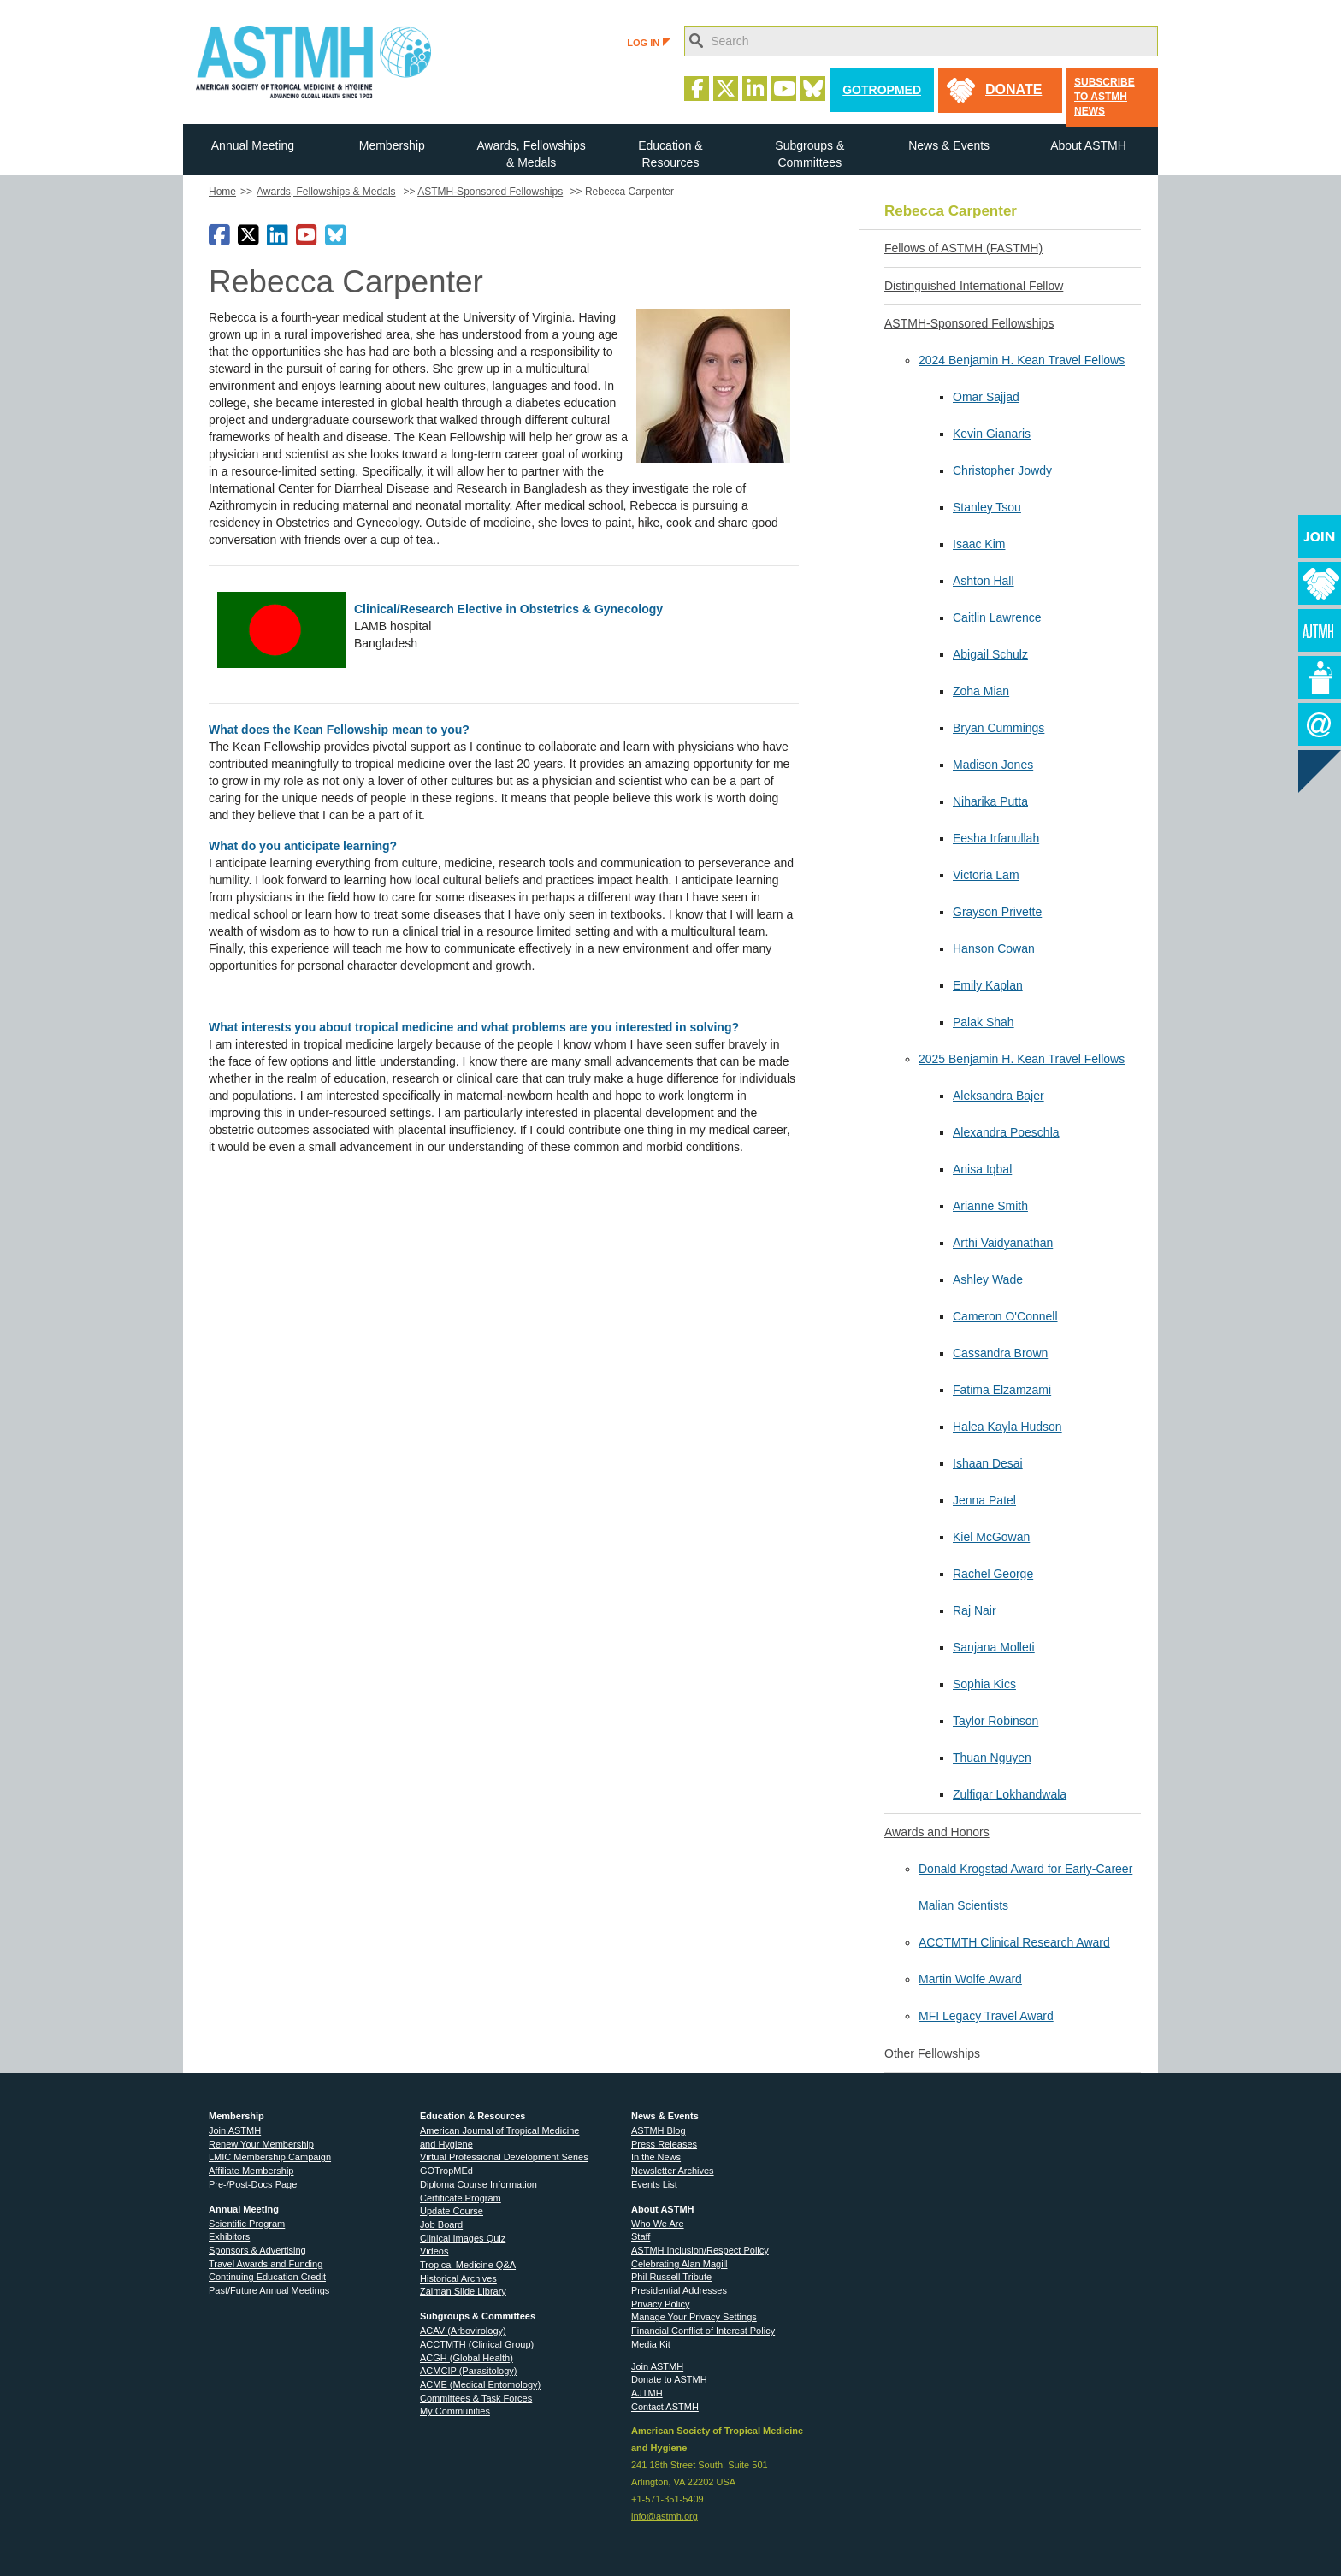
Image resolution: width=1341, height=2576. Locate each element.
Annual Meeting (252, 145)
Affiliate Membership (251, 2170)
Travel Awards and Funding (265, 2264)
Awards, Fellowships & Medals (530, 154)
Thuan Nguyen (992, 1757)
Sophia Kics (984, 1684)
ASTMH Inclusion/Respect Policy (700, 2250)
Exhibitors (229, 2236)
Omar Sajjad (986, 397)
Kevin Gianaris (992, 433)
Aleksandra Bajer (998, 1095)
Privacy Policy (660, 2304)
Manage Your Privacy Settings (694, 2317)
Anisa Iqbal (982, 1169)
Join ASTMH (235, 2130)
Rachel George (993, 1573)
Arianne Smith (990, 1206)
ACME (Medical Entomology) (480, 2384)
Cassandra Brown (1000, 1353)
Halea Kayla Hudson (1007, 1426)
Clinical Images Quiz (462, 2238)
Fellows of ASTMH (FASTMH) (963, 248)
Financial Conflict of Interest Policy (703, 2330)
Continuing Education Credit (267, 2277)
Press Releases (664, 2144)
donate (1013, 89)
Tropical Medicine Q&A (468, 2265)
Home (222, 192)
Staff (640, 2236)
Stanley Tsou (987, 507)
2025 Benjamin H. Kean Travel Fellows (1022, 1059)
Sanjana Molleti (994, 1647)
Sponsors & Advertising (257, 2250)
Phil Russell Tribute (671, 2277)
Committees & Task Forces (476, 2398)
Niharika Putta (990, 801)
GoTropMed (881, 90)
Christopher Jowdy (1002, 470)
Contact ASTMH (665, 2407)
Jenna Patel (984, 1500)
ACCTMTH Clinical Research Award (1014, 1942)
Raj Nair (974, 1610)
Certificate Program (460, 2198)
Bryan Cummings (998, 728)
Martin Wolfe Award (970, 1979)
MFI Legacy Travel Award (986, 2016)
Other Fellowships (932, 2053)
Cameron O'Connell (1005, 1316)
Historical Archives (458, 2278)
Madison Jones (993, 764)
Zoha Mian (981, 691)
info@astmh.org (664, 2516)
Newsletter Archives (672, 2170)
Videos (434, 2251)
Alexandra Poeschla (1006, 1132)
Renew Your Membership (261, 2144)
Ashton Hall (983, 581)
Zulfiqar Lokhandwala (1009, 1794)
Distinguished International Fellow (973, 285)
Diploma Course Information (478, 2184)
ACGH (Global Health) (466, 2358)
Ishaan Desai (988, 1463)
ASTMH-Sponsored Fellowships (490, 192)
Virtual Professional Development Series (504, 2157)
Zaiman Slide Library (463, 2291)
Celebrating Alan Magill (679, 2264)
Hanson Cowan (994, 948)
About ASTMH (1088, 145)
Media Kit (650, 2344)
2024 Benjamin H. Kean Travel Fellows (1022, 360)
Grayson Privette (997, 912)
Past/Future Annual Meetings (269, 2290)
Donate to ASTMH (669, 2379)
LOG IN (649, 43)
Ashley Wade (988, 1279)
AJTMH (647, 2393)
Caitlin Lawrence (997, 617)
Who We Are (657, 2224)
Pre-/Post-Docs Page (253, 2184)
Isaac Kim (979, 544)
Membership (392, 145)
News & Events (949, 145)
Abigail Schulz (990, 654)
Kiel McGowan (991, 1537)
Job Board (441, 2224)
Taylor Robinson (995, 1721)
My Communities (455, 2411)
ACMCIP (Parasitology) (468, 2371)
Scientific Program (247, 2224)
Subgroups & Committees (809, 154)
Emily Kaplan (988, 985)
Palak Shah (983, 1022)
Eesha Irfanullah (996, 838)
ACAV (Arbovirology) (463, 2330)
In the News (656, 2157)
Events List (654, 2184)
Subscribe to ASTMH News (1104, 96)
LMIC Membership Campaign (270, 2157)
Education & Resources (670, 154)
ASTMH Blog (658, 2130)
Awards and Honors (937, 1832)
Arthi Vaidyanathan (1003, 1243)
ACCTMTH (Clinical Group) (477, 2344)
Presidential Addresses (679, 2290)
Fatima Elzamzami (1002, 1390)
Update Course (451, 2211)
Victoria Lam (986, 875)
